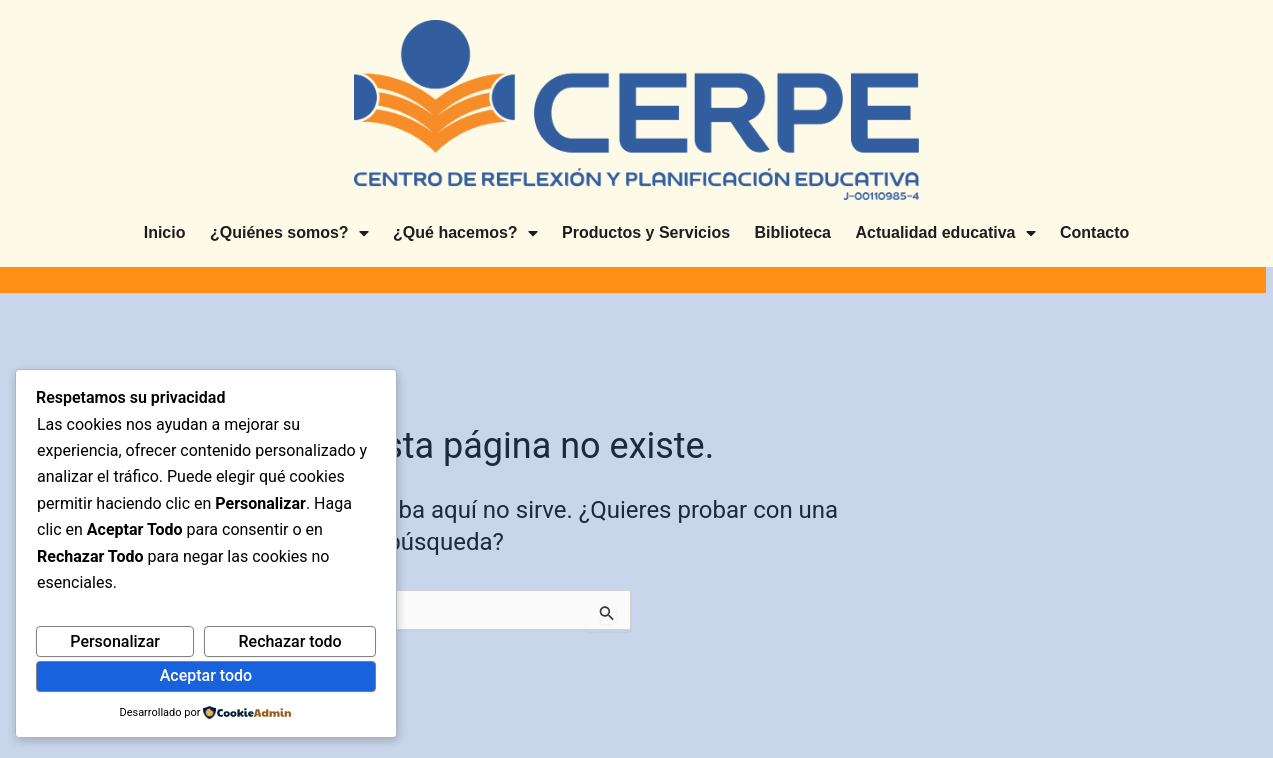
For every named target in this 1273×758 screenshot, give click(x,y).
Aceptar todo (206, 675)
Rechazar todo (289, 641)
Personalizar (115, 641)
